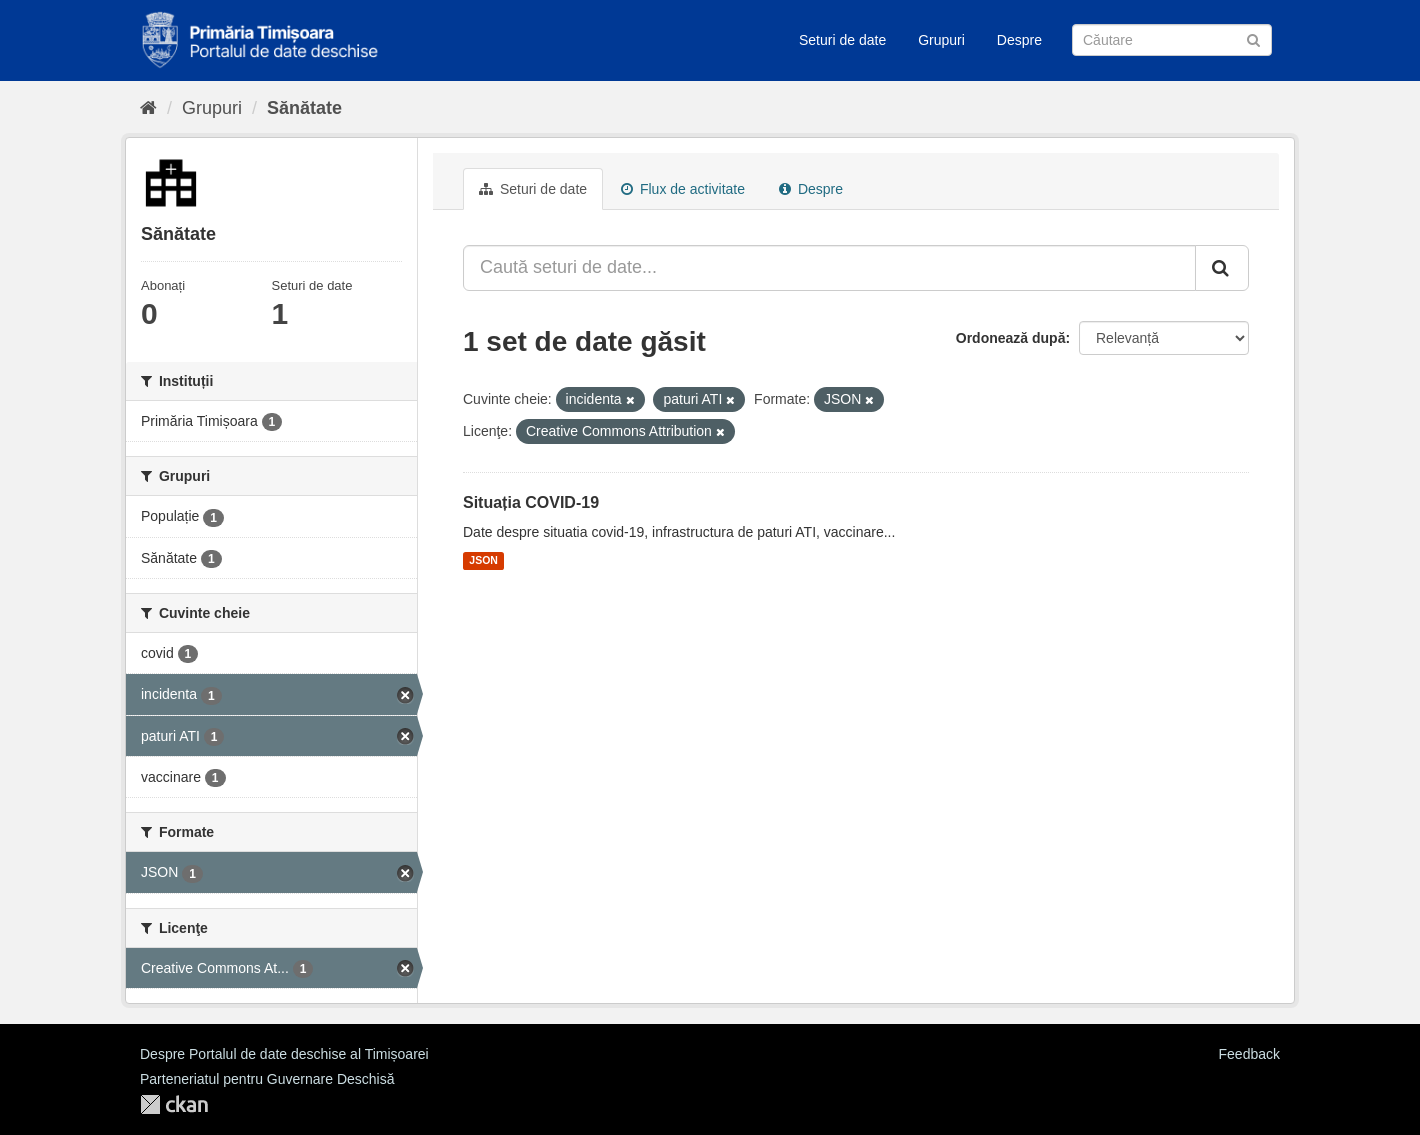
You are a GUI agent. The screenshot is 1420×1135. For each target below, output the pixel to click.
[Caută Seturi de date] (1172, 40)
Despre (1019, 40)
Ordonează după (1011, 338)
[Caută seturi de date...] (829, 268)
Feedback (1249, 1054)
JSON (483, 561)
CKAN (174, 1104)
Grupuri (941, 40)
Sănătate (304, 108)
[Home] (148, 108)
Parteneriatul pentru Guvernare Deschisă (267, 1079)
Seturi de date (842, 40)
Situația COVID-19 (531, 502)
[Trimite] (1253, 38)
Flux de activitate (683, 189)
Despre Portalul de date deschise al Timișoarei (284, 1054)
